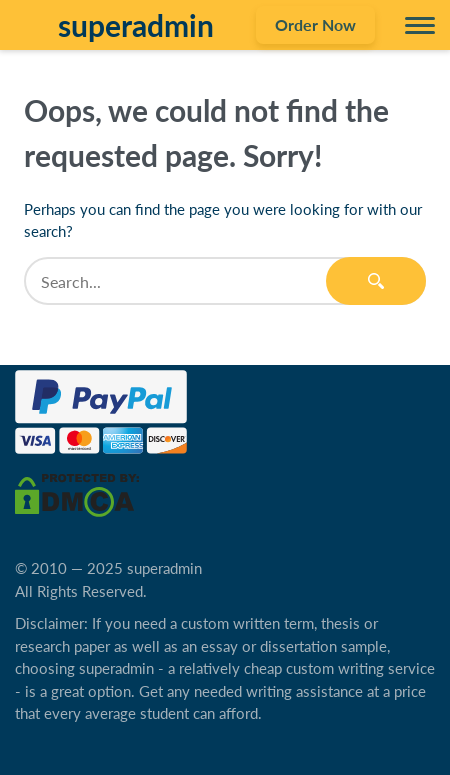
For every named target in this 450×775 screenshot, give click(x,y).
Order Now (315, 24)
